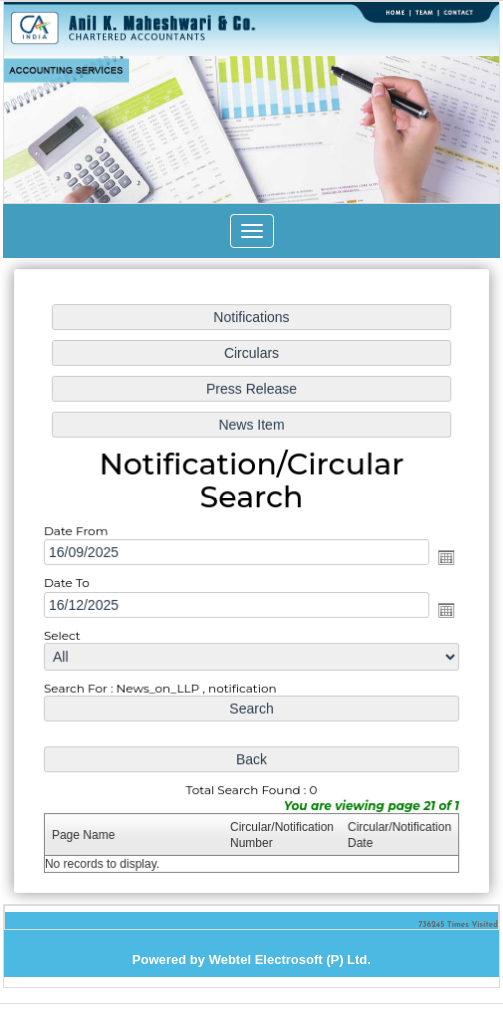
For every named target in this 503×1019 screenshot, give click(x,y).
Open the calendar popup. (442, 557)
